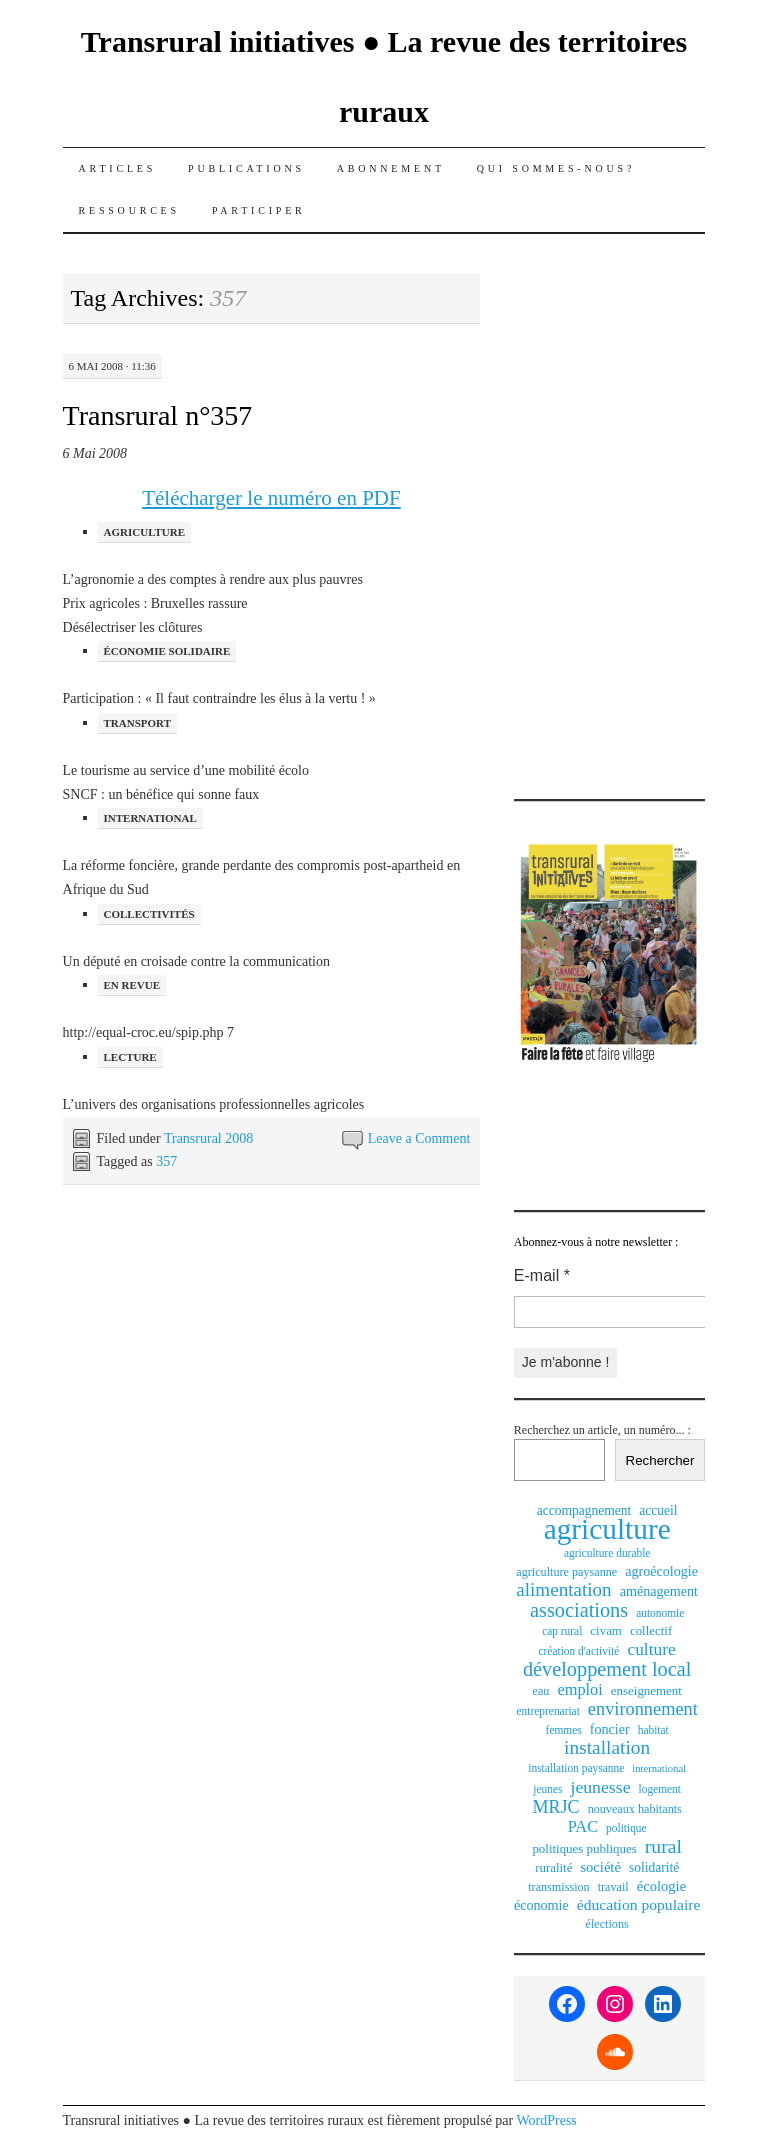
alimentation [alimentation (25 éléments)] (563, 1590)
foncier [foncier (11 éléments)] (610, 1729)
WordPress (547, 2120)
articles (118, 168)
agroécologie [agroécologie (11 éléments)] (661, 1571)
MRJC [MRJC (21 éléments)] (556, 1807)
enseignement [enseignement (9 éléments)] (646, 1690)
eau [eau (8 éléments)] (541, 1691)
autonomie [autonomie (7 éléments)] (660, 1613)
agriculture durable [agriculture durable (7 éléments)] (607, 1553)
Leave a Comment (419, 1138)
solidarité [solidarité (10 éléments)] (654, 1867)
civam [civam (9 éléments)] (606, 1630)
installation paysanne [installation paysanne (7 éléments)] (576, 1768)
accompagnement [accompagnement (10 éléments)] (584, 1510)
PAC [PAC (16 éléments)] (583, 1827)
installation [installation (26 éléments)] (607, 1748)
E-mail (542, 1275)
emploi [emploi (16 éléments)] (579, 1690)
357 (166, 1161)
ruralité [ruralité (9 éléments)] (553, 1867)
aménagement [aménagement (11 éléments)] (659, 1591)
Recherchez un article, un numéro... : (602, 1430)
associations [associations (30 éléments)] (579, 1610)
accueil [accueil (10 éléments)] (658, 1510)
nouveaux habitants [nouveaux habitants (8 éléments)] (635, 1809)
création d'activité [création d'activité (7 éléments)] (578, 1651)
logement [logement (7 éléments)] (660, 1789)
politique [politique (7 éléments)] (626, 1828)
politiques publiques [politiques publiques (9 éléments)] (584, 1848)
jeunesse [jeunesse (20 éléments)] (600, 1787)
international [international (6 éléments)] (659, 1768)
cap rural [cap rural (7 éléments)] (562, 1631)
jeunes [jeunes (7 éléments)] (547, 1789)
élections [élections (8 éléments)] (607, 1924)
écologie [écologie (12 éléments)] (661, 1886)
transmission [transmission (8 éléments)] (558, 1887)
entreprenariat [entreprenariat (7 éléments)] (548, 1711)
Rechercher (660, 1460)
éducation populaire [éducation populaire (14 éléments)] (639, 1904)
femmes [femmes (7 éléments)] (564, 1730)
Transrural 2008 (208, 1138)
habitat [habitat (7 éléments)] (653, 1730)
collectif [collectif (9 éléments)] (651, 1630)
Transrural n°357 (158, 415)
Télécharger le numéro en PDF (271, 498)
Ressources (129, 210)
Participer (259, 210)
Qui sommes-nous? (556, 168)
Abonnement (391, 168)
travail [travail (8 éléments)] (613, 1887)
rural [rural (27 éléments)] (663, 1846)
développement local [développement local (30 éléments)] (607, 1669)
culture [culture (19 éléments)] (651, 1649)
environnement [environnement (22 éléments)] (643, 1709)
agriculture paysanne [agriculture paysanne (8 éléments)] (566, 1572)
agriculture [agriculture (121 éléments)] (607, 1529)
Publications (246, 168)
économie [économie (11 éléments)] (541, 1905)
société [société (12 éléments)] (600, 1867)
